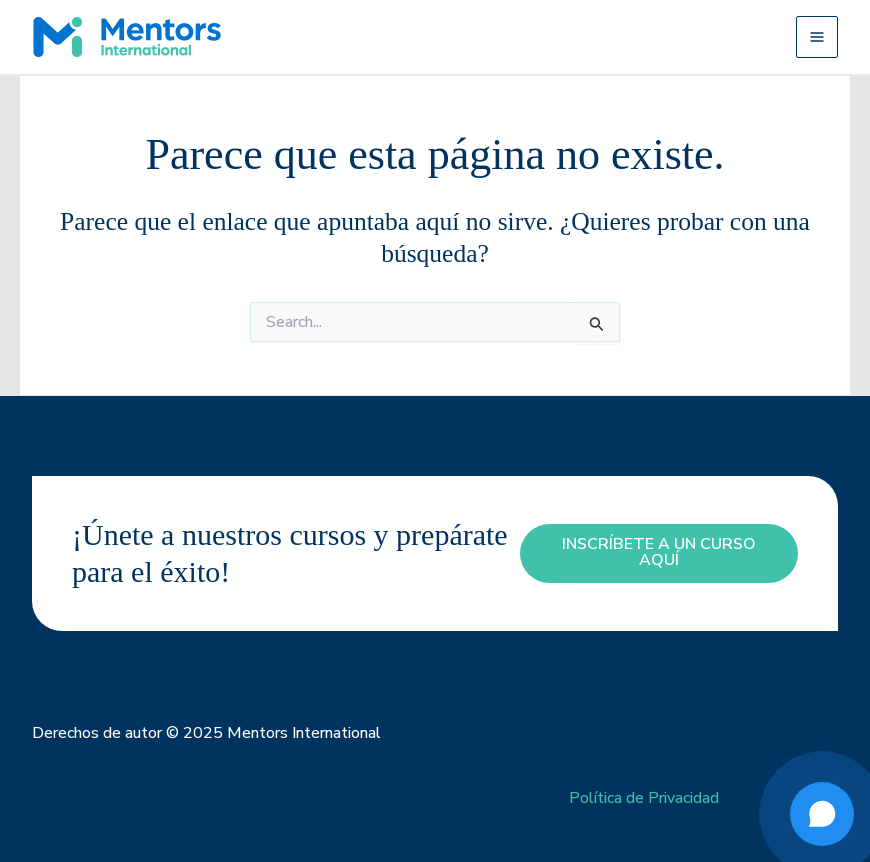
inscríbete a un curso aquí (659, 553)
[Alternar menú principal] (817, 37)
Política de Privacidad (644, 798)
